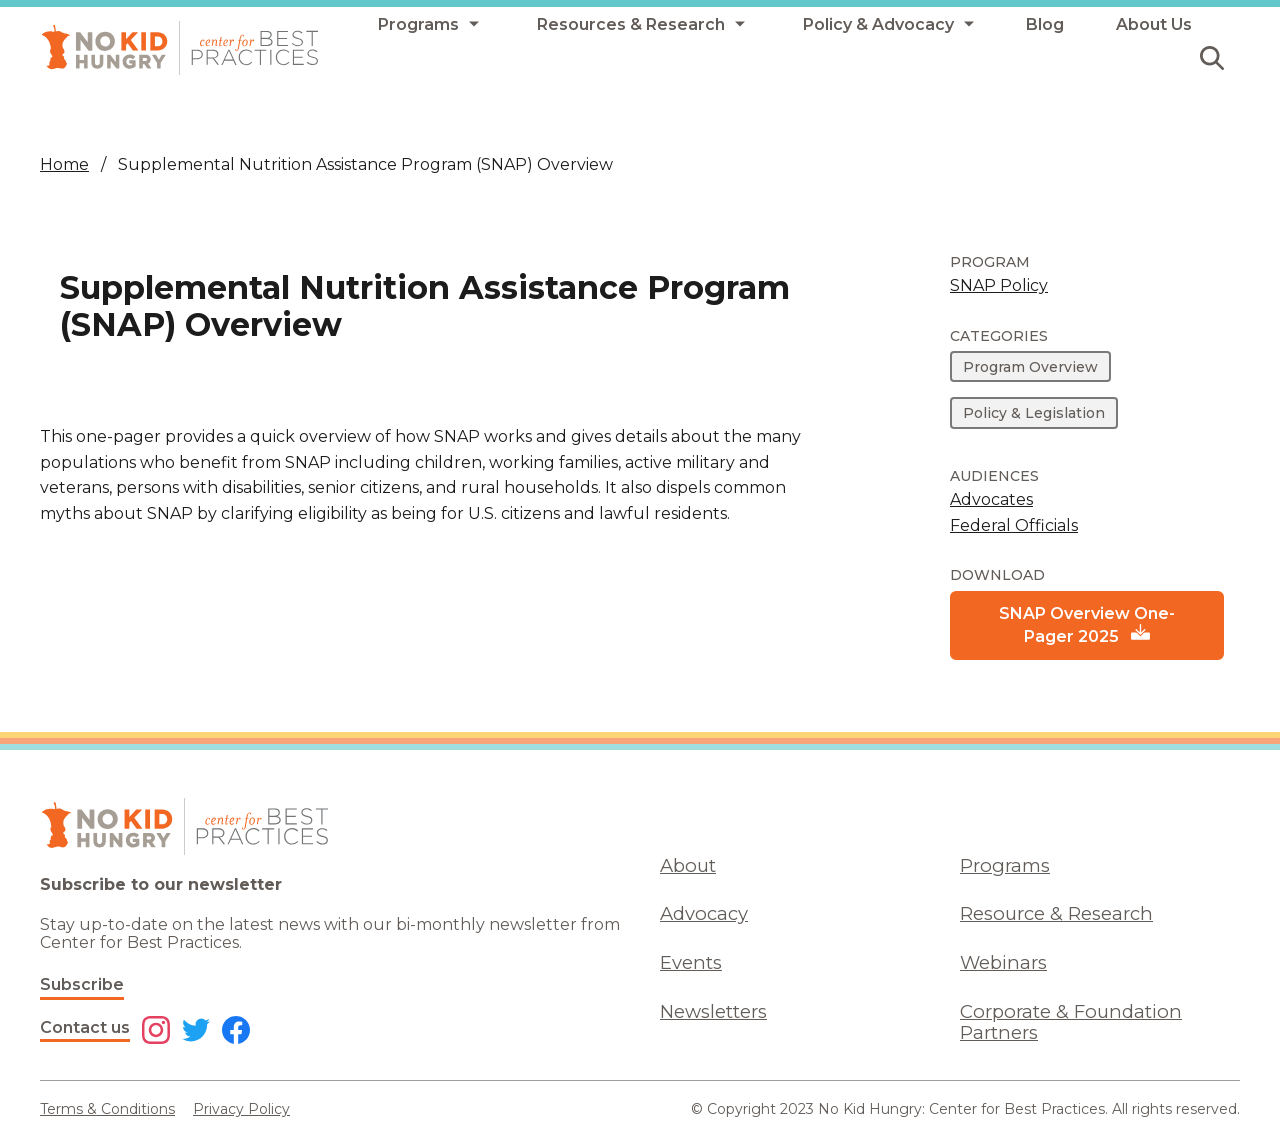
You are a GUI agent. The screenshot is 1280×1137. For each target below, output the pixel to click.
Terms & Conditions (107, 1109)
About (688, 865)
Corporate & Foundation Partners (1071, 1022)
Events (691, 962)
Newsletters (713, 1011)
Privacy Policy (241, 1109)
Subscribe (82, 984)
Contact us (85, 1027)
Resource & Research (1056, 913)
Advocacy (704, 913)
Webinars (1003, 962)
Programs (1005, 865)
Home (64, 164)
